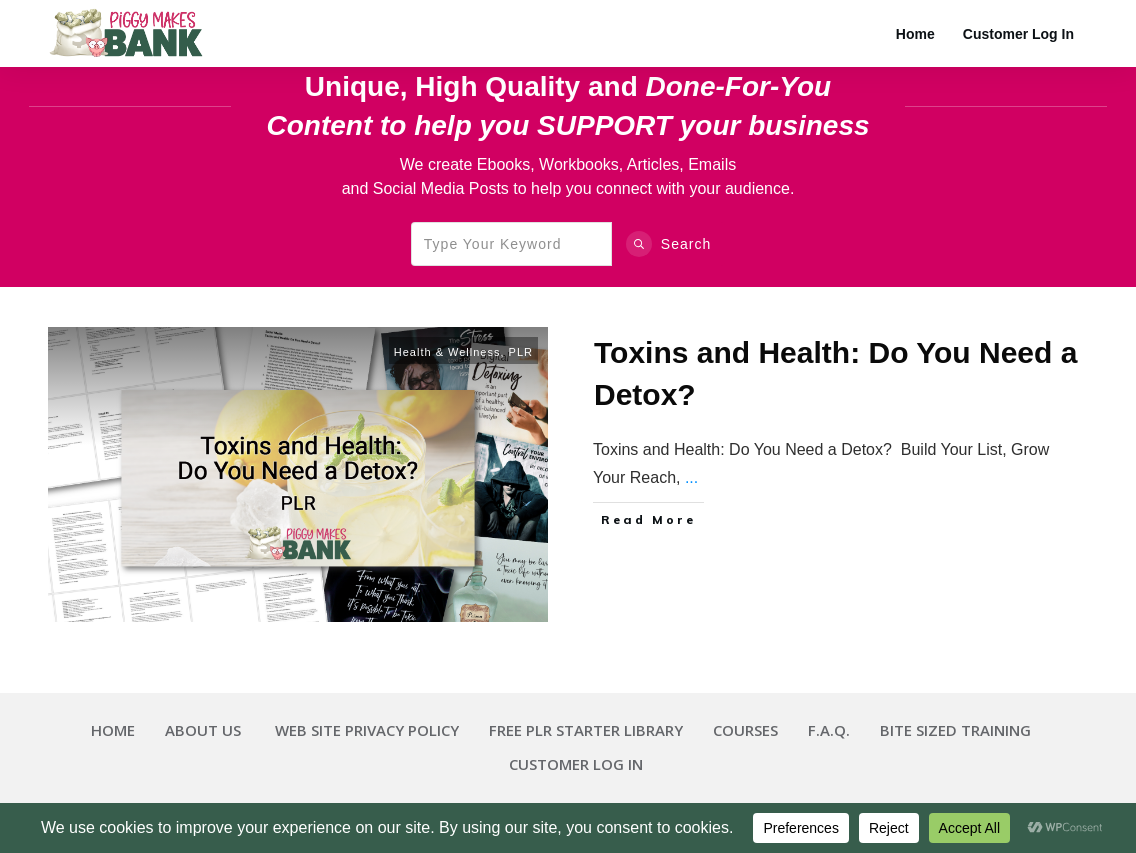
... (691, 477)
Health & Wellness (447, 352)
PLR (521, 352)
